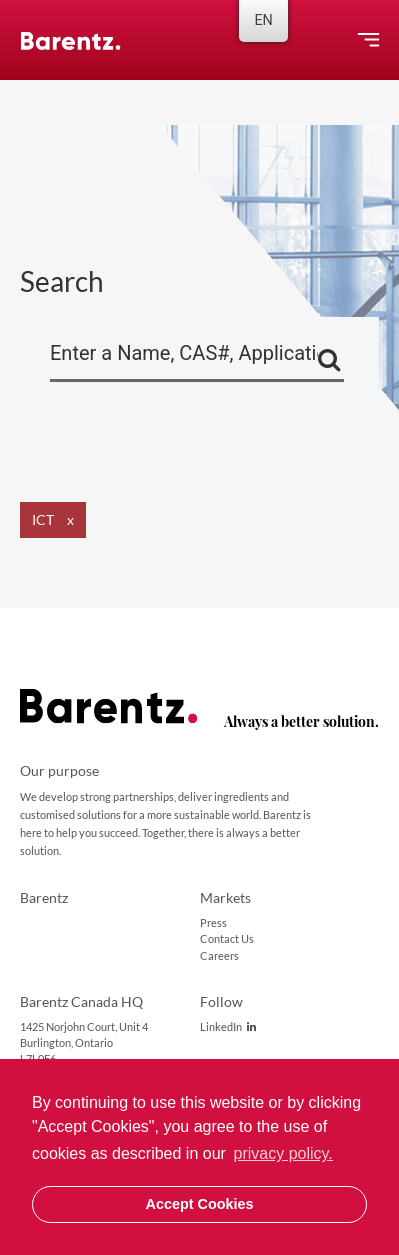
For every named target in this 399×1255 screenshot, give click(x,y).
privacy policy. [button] (283, 1153)
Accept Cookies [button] (200, 1204)
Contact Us (227, 938)
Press (213, 922)
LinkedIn (228, 1026)
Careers (219, 955)
